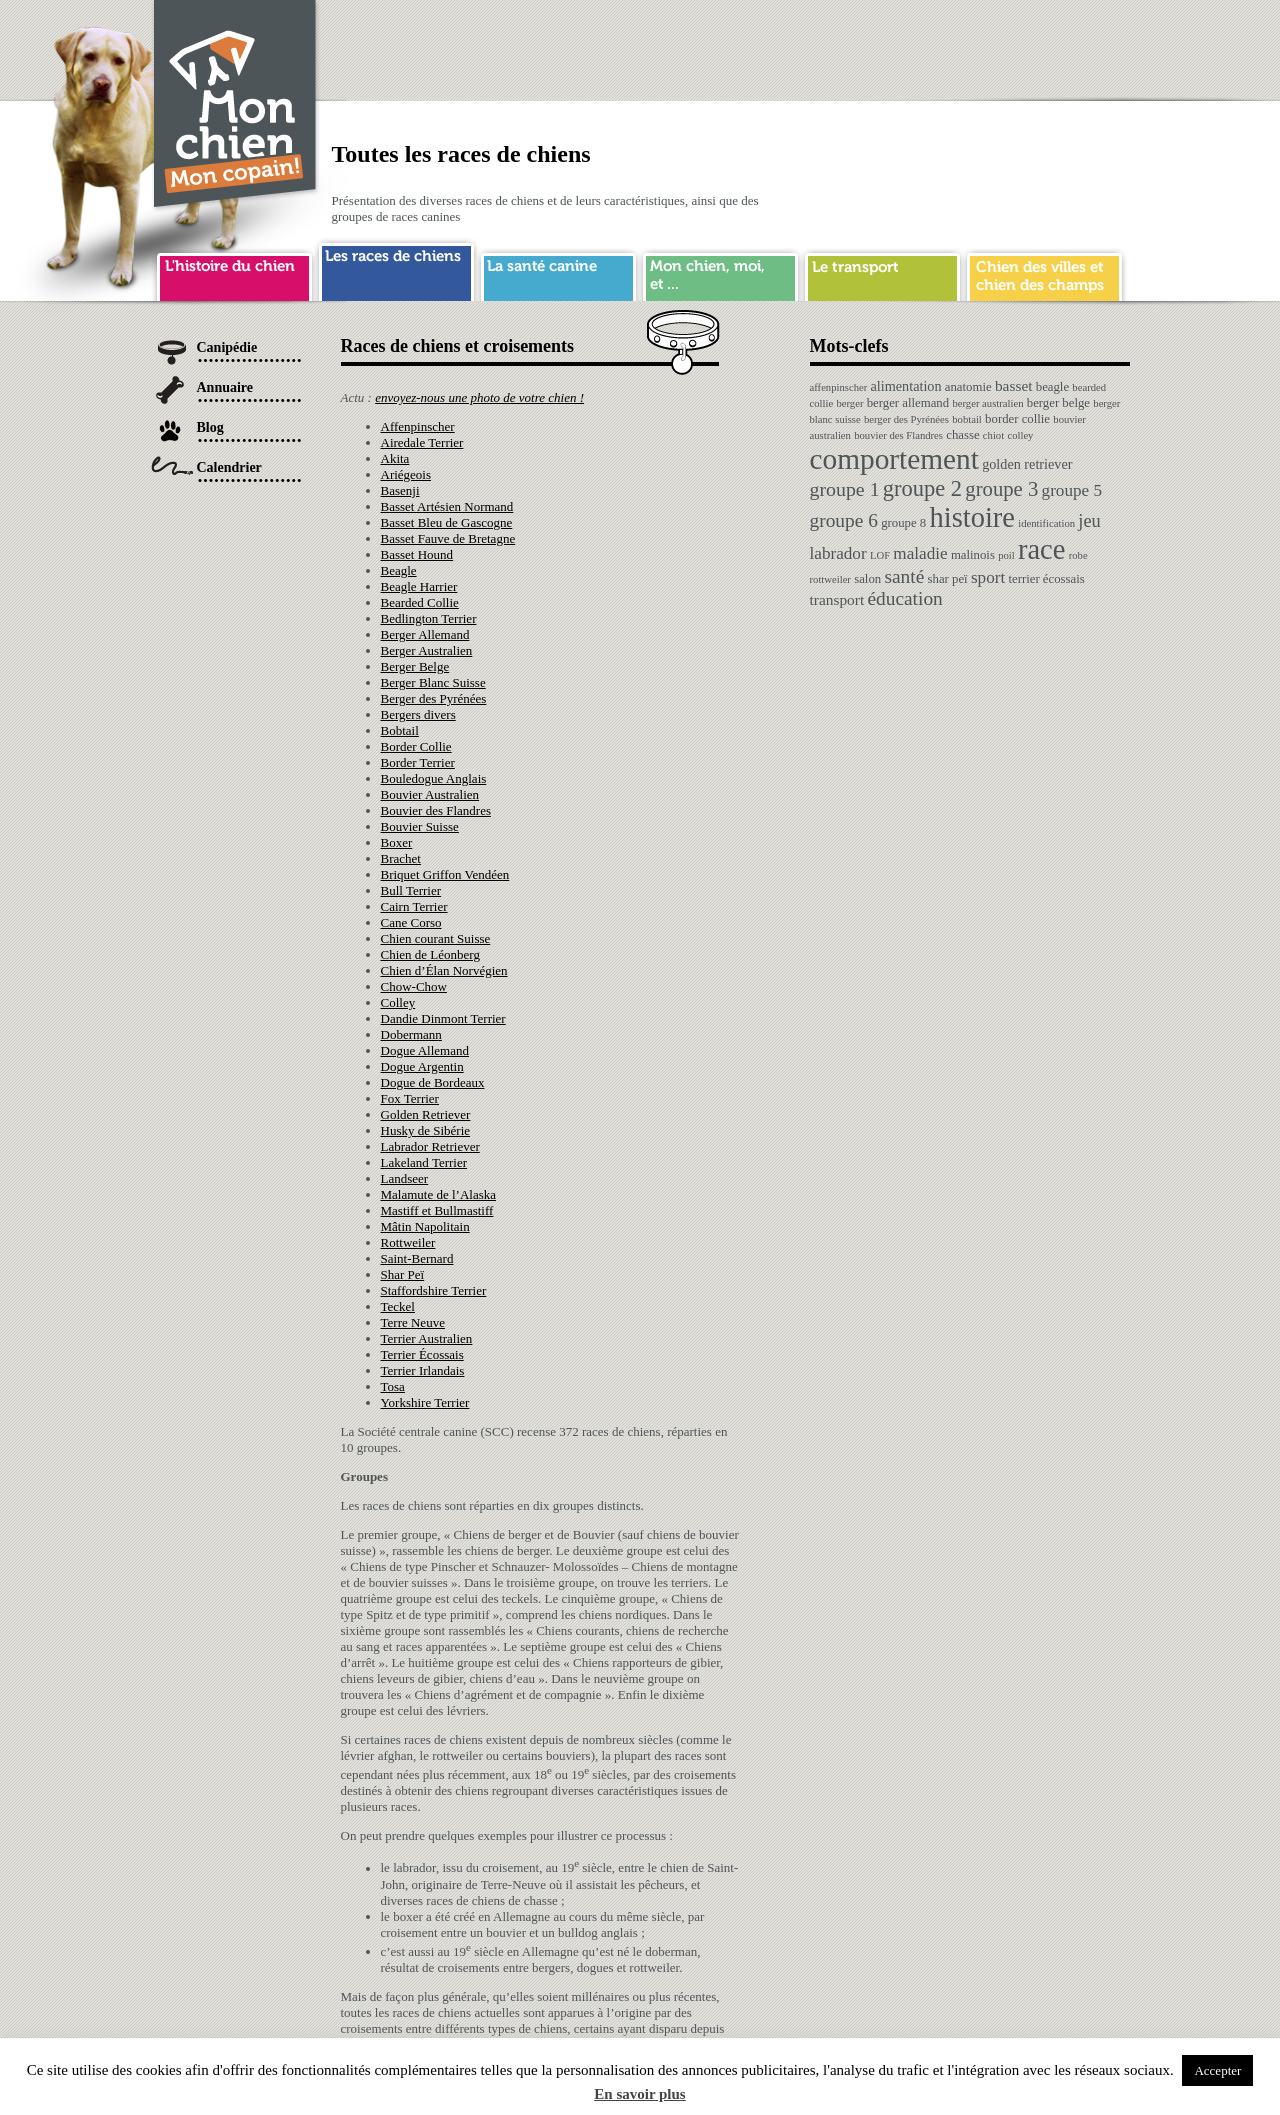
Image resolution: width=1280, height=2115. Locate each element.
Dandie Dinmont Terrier (443, 1018)
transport (882, 274)
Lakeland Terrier (424, 1162)
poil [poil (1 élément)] (1006, 555)
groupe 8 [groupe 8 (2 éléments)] (903, 523)
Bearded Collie (420, 602)
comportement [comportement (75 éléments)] (894, 459)
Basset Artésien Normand (447, 506)
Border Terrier (418, 762)
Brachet (401, 858)
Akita (395, 458)
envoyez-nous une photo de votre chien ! (479, 397)
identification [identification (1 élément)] (1046, 523)
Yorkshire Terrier (425, 1402)
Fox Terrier (410, 1098)
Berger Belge (415, 666)
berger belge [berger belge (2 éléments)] (1058, 403)
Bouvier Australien (430, 794)
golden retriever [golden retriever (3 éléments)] (1027, 464)
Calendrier (229, 467)
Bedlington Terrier (429, 618)
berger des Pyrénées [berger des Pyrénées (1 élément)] (906, 419)
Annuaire (225, 387)
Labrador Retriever (430, 1146)
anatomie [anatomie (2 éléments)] (968, 387)
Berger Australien (427, 650)
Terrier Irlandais (423, 1370)
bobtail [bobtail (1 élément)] (967, 419)
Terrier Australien (427, 1338)
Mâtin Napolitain (425, 1226)
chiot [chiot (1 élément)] (993, 435)
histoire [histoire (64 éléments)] (972, 517)
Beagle (399, 570)
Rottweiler (408, 1242)
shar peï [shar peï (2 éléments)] (948, 579)
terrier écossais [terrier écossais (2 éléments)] (1046, 579)
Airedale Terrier (422, 442)
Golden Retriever (426, 1114)
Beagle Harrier (419, 586)
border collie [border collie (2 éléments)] (1017, 419)
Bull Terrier (411, 890)
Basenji (400, 490)
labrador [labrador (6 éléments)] (838, 553)
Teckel (398, 1306)
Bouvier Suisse (420, 826)
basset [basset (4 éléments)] (1014, 385)
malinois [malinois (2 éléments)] (973, 555)
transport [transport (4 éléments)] (837, 599)
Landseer (405, 1178)
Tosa (393, 1386)
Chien (236, 106)
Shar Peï (403, 1274)
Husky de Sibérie (426, 1130)
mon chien (720, 274)
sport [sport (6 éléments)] (988, 577)
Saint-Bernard (417, 1258)
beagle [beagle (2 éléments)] (1052, 387)
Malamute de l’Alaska (439, 1194)
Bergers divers (418, 714)
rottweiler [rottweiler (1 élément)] (830, 579)
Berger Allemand (425, 634)
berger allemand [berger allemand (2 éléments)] (908, 403)
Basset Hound (417, 554)
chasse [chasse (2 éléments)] (962, 435)
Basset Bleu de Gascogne (447, 522)
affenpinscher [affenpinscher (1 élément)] (839, 387)
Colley (398, 1002)
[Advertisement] (766, 45)
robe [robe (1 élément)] (1078, 555)
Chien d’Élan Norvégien (444, 970)
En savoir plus (639, 2094)
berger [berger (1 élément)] (849, 403)
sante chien (558, 274)
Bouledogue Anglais (434, 778)
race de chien (396, 269)
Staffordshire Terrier (434, 1290)
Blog (210, 427)
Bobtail (400, 730)
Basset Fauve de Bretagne (448, 538)
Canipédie (227, 347)
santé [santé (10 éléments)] (904, 576)
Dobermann (411, 1034)
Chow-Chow (414, 986)
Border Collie (416, 746)
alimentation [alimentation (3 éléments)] (906, 386)
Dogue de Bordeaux (433, 1082)
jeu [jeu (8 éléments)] (1089, 521)
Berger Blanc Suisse (433, 682)
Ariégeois (406, 474)
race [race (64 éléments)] (1041, 549)
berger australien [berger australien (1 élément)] (987, 403)
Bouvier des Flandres (436, 810)
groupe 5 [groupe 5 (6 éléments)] (1072, 490)
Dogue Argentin (422, 1066)
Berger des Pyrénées (434, 698)
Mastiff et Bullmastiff (437, 1210)
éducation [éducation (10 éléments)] (904, 598)
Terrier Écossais (422, 1354)
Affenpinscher (418, 426)
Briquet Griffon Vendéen (445, 874)
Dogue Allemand (425, 1050)
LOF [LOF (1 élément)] (880, 555)
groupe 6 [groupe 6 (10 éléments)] (844, 520)
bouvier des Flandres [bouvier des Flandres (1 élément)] (898, 435)
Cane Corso (411, 922)
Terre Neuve (413, 1322)
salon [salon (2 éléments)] (867, 579)
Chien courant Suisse (436, 938)
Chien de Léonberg (430, 954)
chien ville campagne (1044, 274)
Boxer (397, 842)
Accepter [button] (1217, 2070)
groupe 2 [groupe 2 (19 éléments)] (922, 488)
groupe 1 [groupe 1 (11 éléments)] (845, 489)
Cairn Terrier (414, 906)
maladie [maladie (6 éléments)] (920, 553)
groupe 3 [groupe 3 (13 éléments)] (1001, 489)
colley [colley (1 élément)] (1020, 435)
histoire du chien (234, 274)
